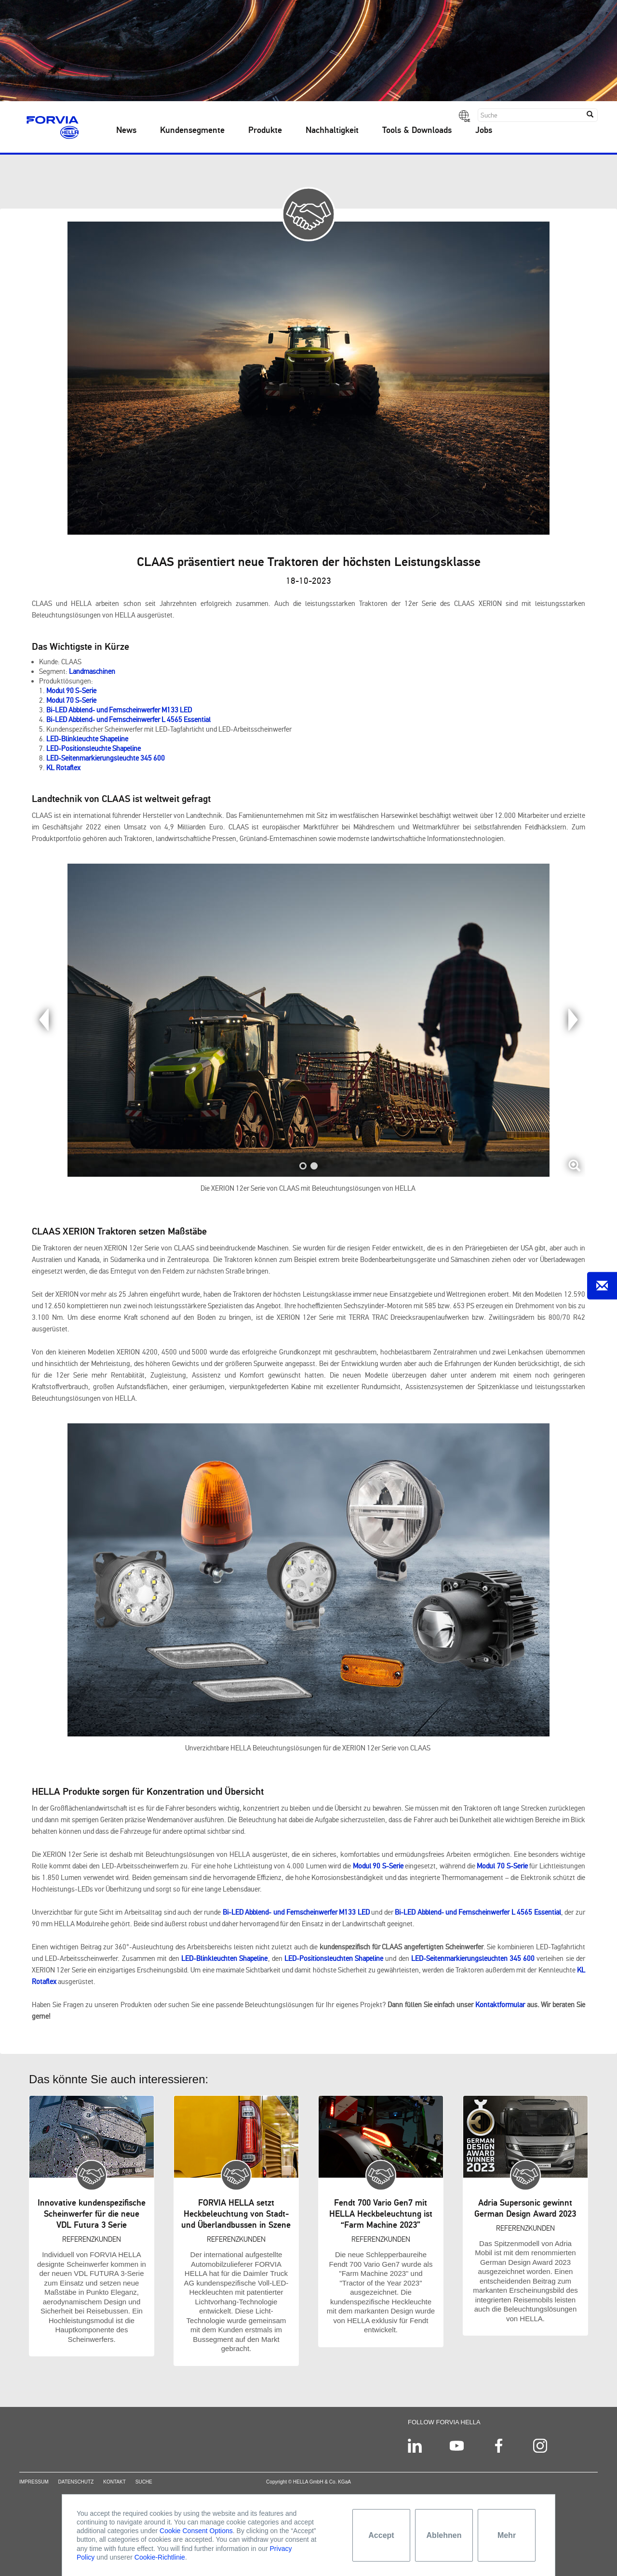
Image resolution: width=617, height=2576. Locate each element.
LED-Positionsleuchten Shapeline (333, 1958)
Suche (143, 2486)
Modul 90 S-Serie (71, 690)
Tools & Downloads (417, 130)
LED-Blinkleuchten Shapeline (224, 1958)
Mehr (506, 2535)
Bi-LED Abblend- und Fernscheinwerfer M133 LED (119, 710)
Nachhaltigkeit (332, 130)
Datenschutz (76, 2486)
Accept (381, 2535)
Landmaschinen (92, 671)
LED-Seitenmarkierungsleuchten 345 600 (473, 1958)
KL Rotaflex (63, 767)
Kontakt (114, 2486)
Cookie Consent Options (196, 2531)
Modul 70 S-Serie (71, 700)
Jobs (483, 130)
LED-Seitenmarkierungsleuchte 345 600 (105, 758)
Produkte (265, 130)
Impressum (34, 2486)
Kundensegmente (192, 130)
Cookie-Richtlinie (159, 2557)
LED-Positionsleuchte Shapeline (93, 748)
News (126, 130)
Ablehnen (444, 2535)
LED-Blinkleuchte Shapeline (87, 739)
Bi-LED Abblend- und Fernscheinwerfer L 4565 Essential (128, 719)
